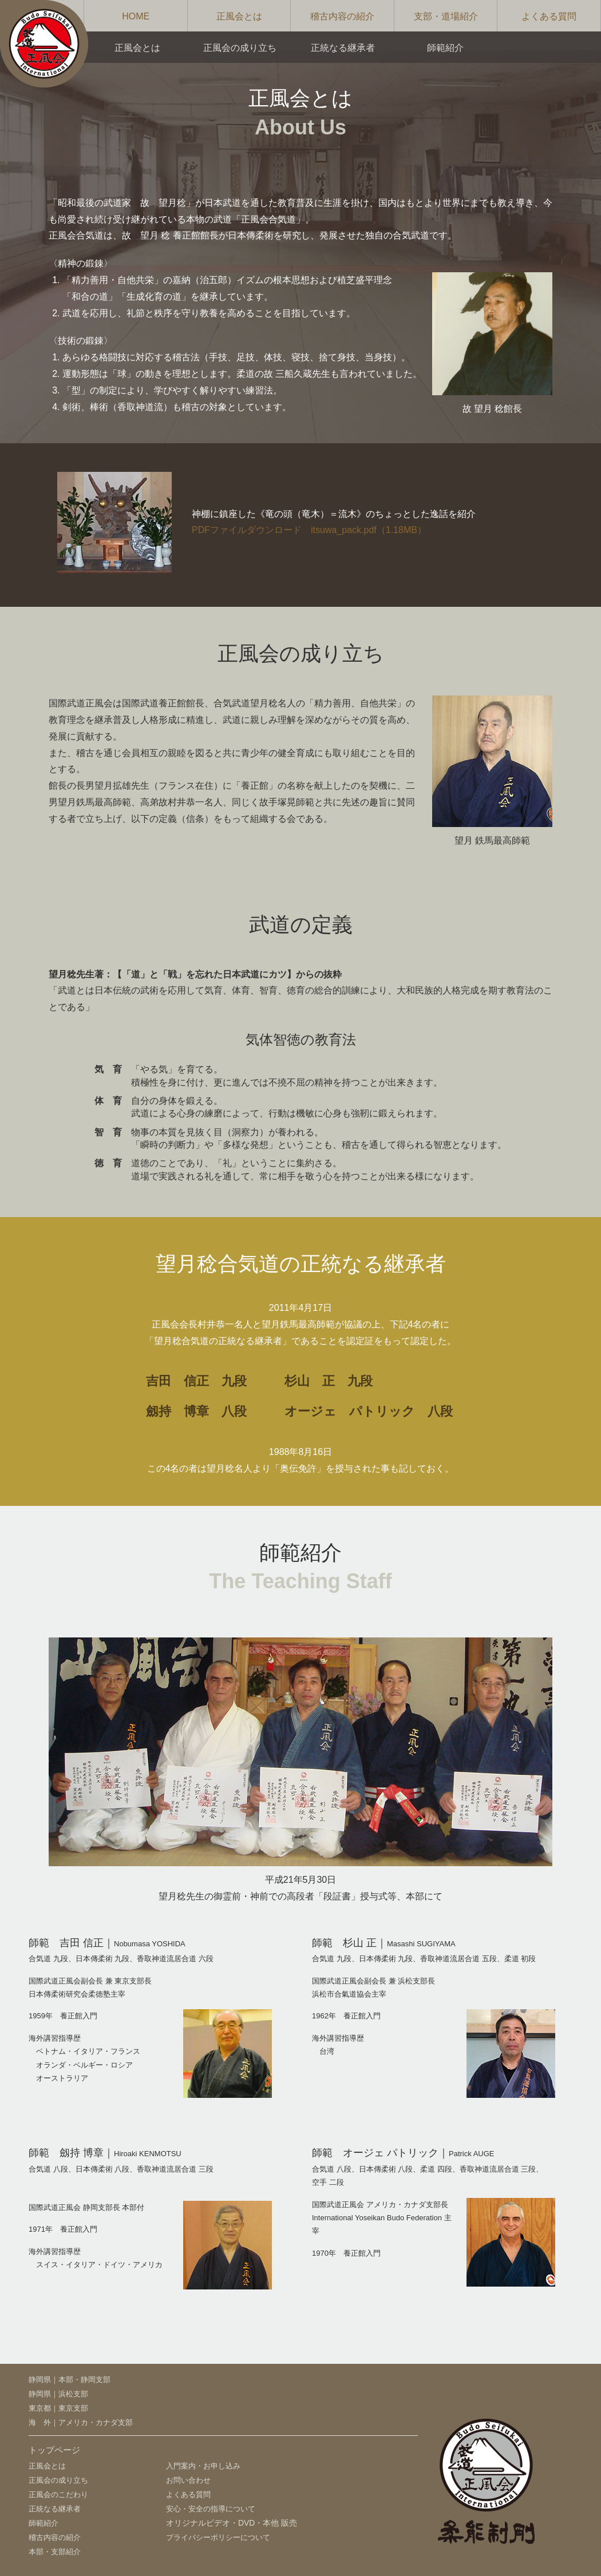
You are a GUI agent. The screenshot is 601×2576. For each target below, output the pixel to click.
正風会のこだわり (58, 2494)
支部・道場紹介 (446, 16)
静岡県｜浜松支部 (58, 2394)
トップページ (54, 2450)
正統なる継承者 (343, 48)
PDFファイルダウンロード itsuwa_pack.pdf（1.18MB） (309, 530)
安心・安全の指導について (210, 2509)
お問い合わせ (188, 2480)
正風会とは (239, 16)
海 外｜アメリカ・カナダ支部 (81, 2422)
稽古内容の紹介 (342, 16)
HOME (135, 16)
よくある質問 (548, 16)
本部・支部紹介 (55, 2551)
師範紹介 (445, 48)
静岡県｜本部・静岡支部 (69, 2379)
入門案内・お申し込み (203, 2466)
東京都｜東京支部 (58, 2408)
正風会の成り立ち (239, 48)
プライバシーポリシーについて (218, 2537)
